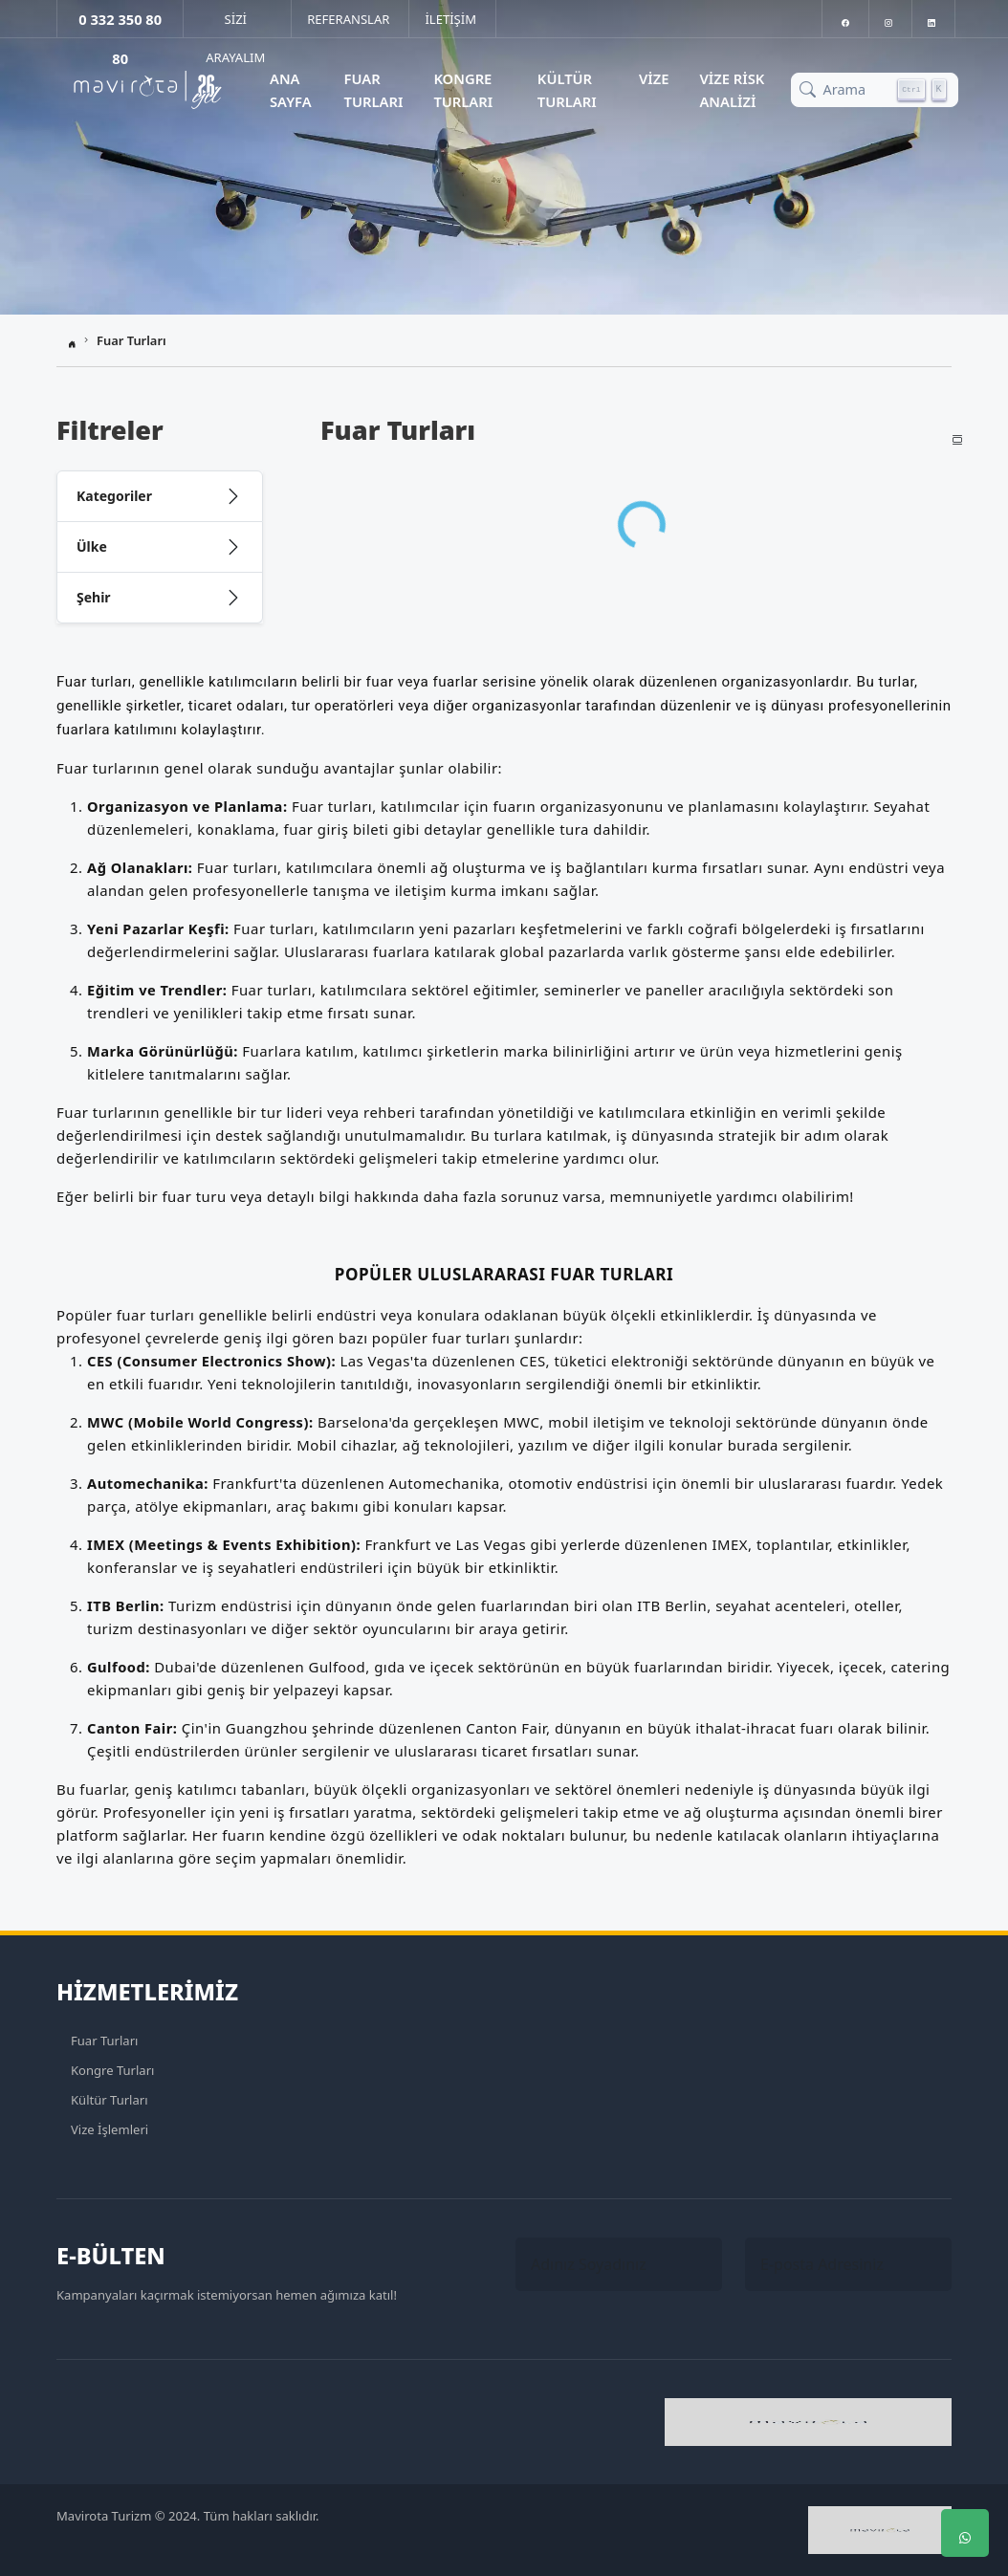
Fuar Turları (374, 90)
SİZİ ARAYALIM (235, 24)
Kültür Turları (567, 90)
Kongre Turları (463, 90)
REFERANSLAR (348, 19)
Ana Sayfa (291, 90)
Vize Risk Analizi (731, 90)
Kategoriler (114, 496)
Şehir (94, 597)
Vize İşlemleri (109, 2129)
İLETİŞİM (450, 19)
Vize (654, 78)
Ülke (92, 546)
